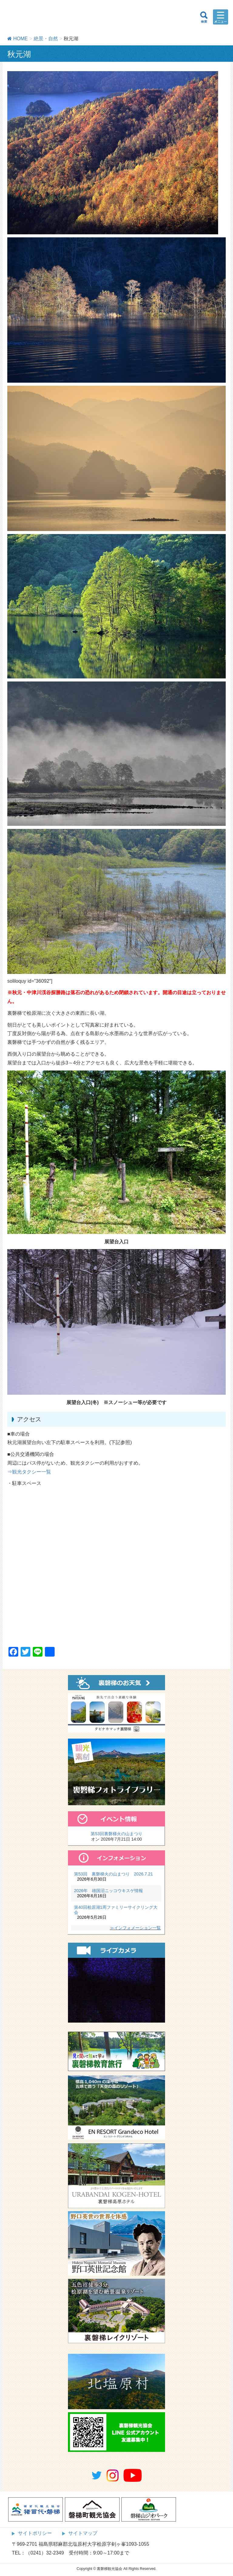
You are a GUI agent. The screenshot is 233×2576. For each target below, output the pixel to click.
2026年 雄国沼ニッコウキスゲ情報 (108, 1890)
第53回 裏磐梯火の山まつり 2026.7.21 (113, 1874)
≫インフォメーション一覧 (135, 1927)
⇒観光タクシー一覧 (29, 1471)
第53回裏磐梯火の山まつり (116, 1833)
